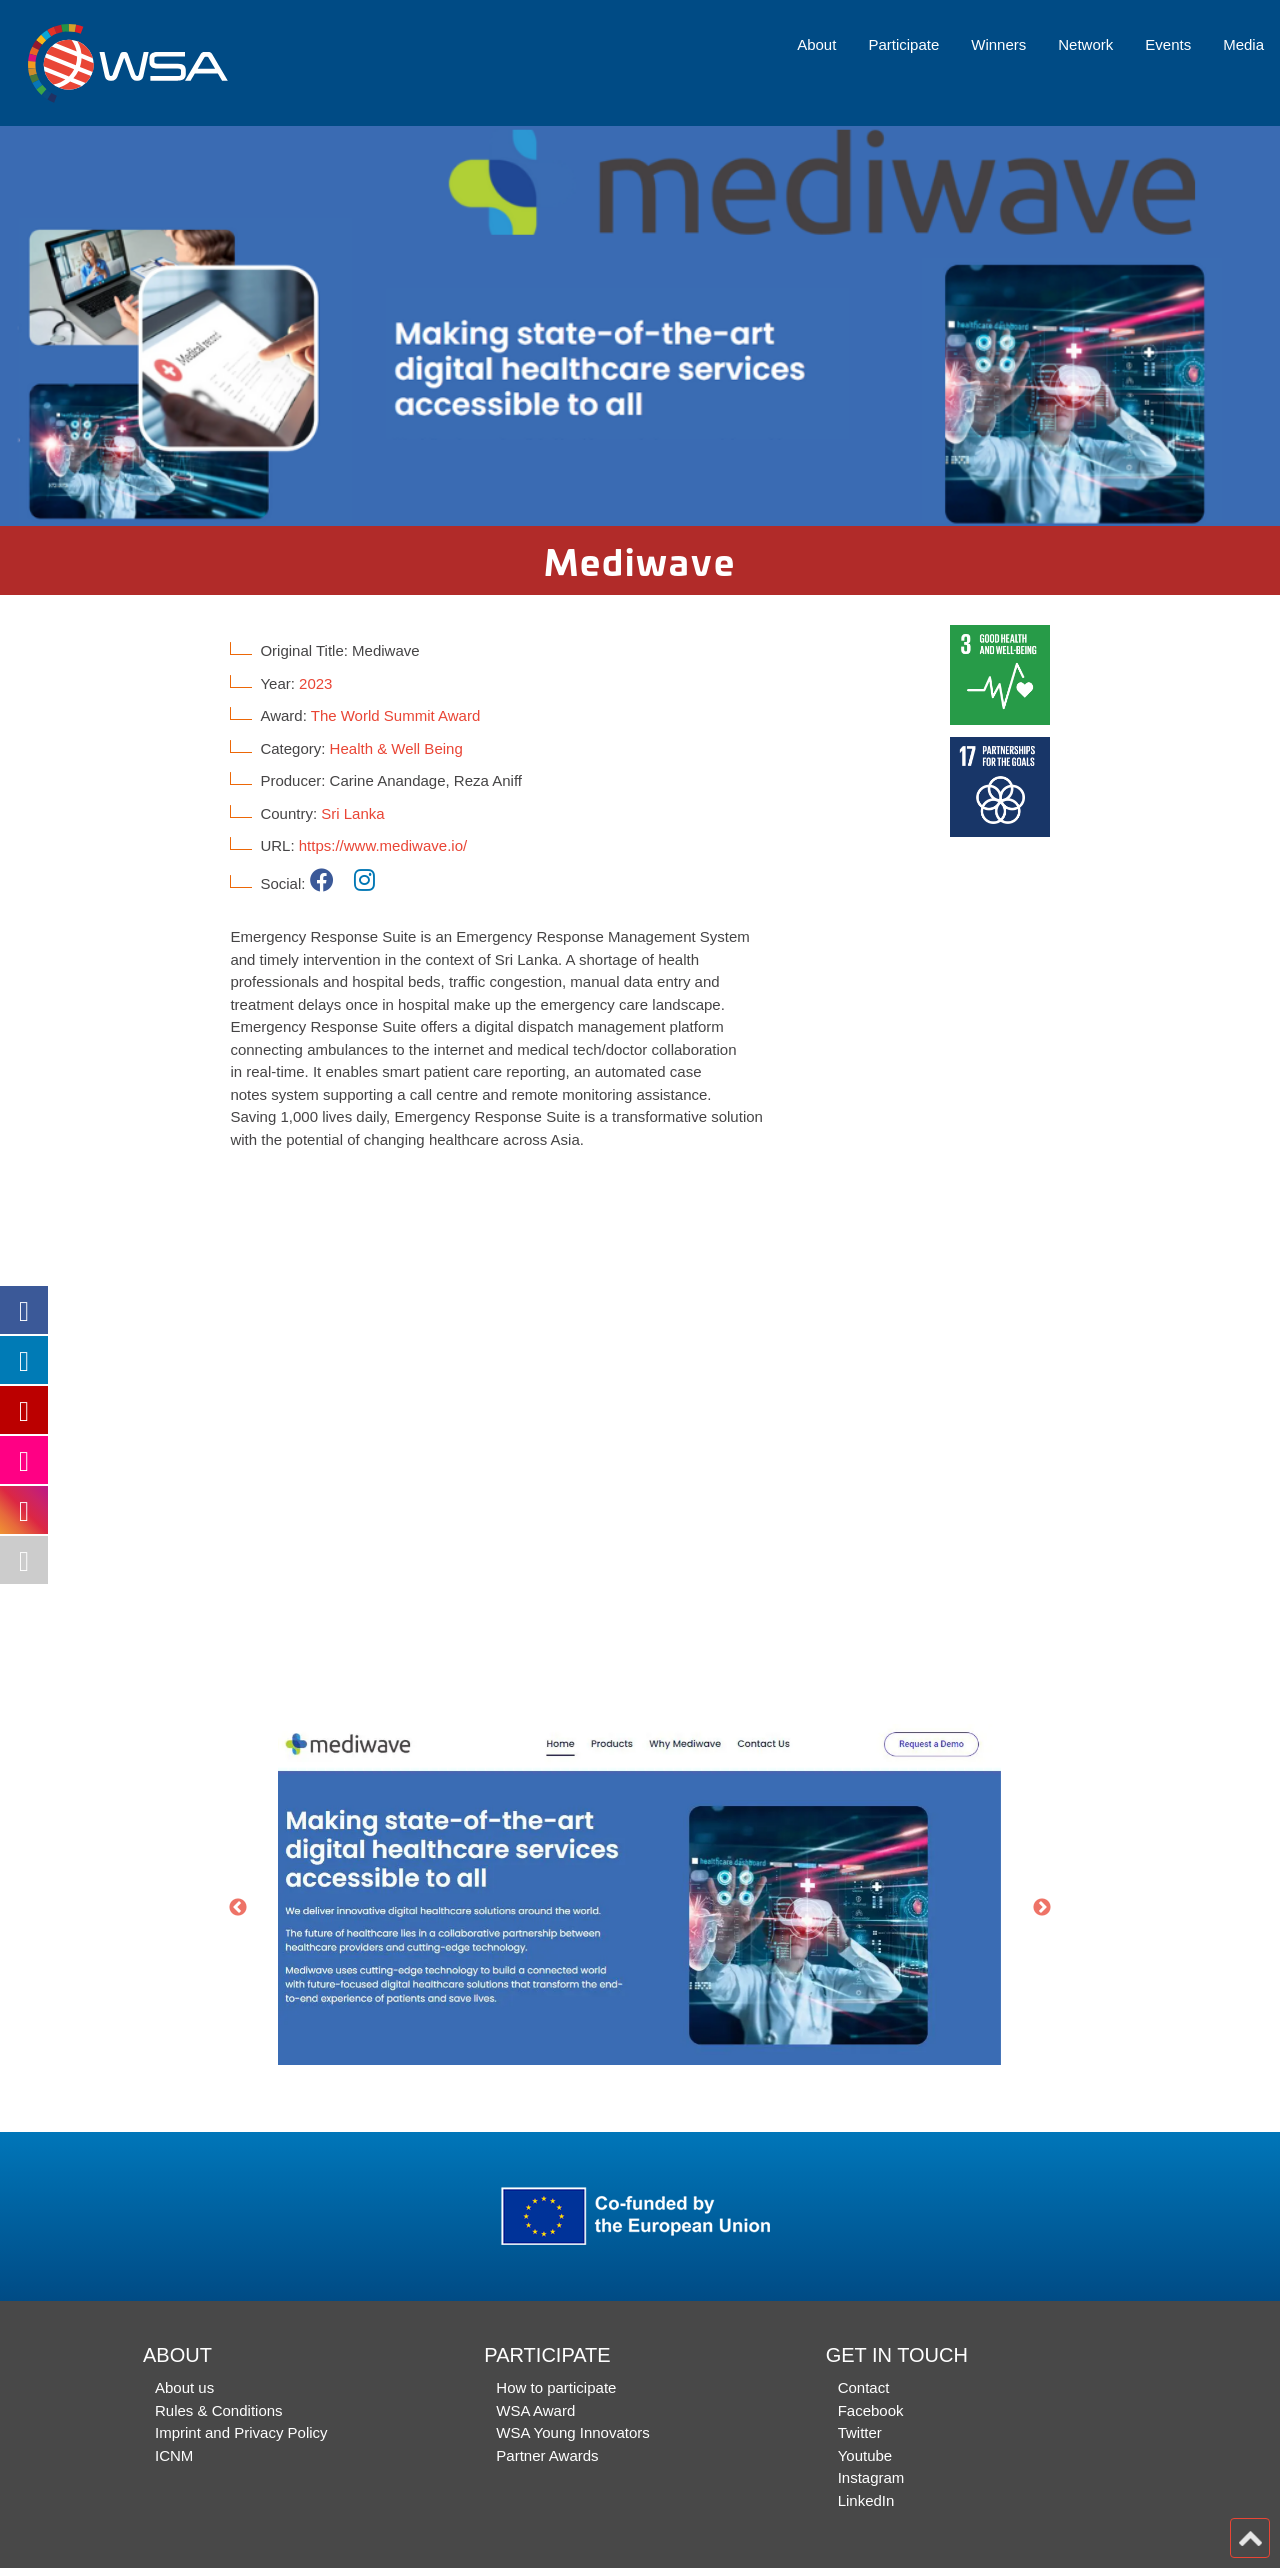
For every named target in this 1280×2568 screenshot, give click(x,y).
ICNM (174, 2455)
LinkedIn (866, 2500)
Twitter (860, 2432)
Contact (864, 2387)
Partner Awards (547, 2455)
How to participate (556, 2387)
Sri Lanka (352, 813)
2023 (315, 683)
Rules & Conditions (219, 2410)
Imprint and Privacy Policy (241, 2432)
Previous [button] (238, 1908)
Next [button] (1042, 1908)
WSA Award (535, 2410)
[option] (640, 326)
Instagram (871, 2477)
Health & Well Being (396, 748)
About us (184, 2387)
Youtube (865, 2455)
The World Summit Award (396, 715)
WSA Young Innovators (572, 2432)
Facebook (871, 2410)
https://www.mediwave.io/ (383, 845)
